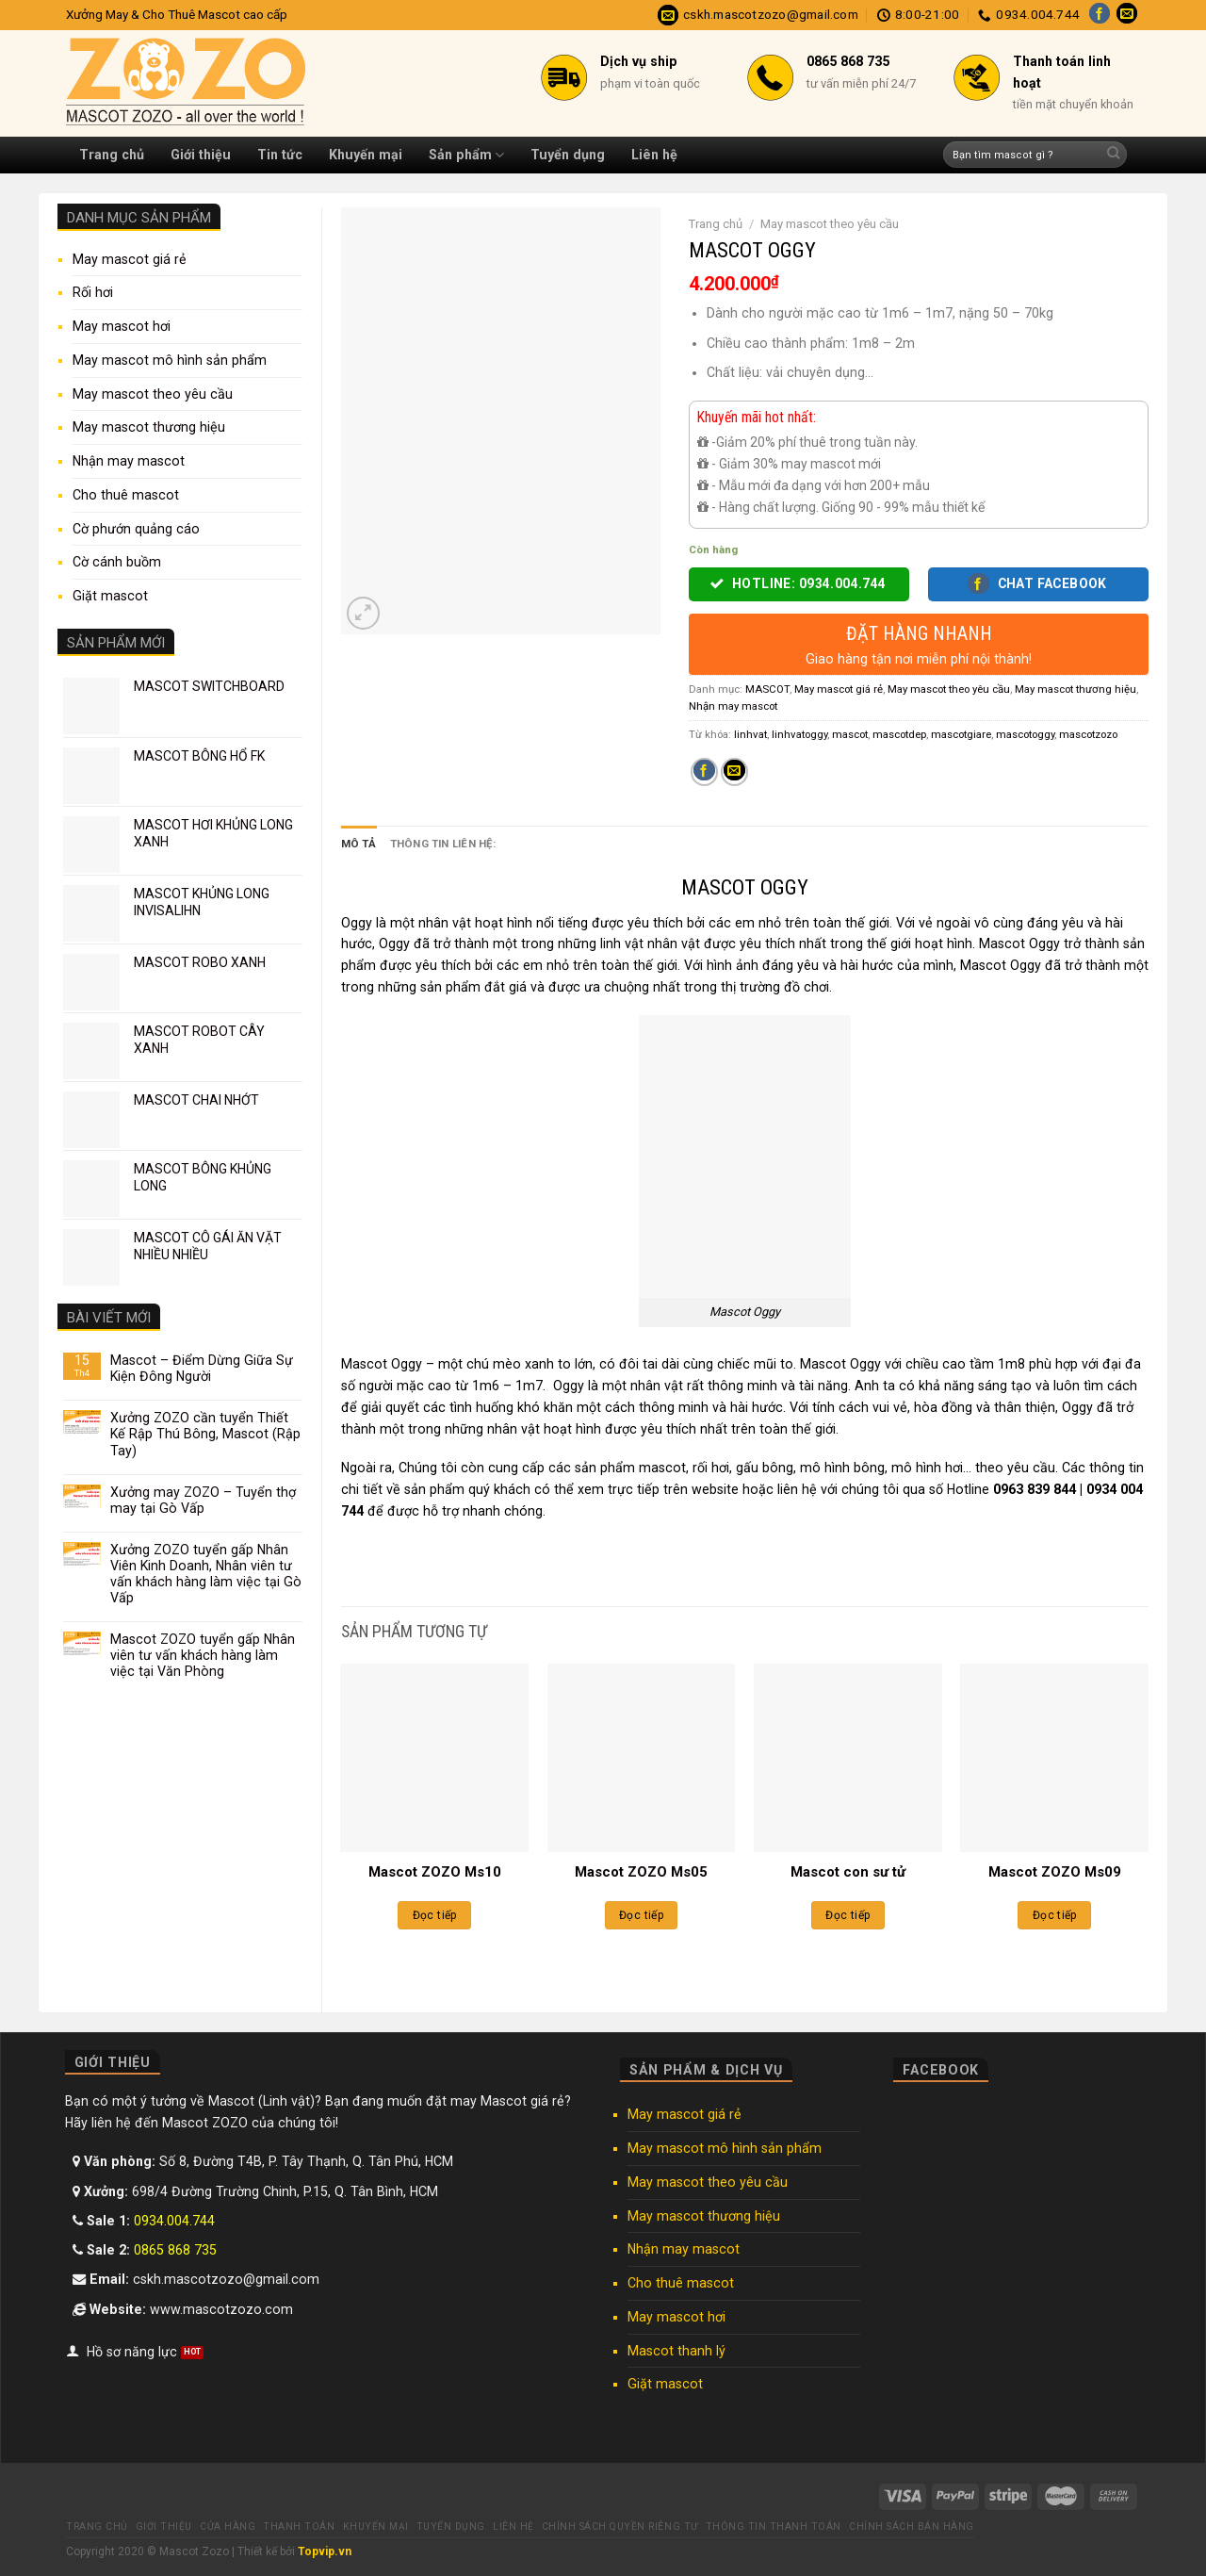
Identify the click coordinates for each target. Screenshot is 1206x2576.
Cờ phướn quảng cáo (136, 528)
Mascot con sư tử (847, 1871)
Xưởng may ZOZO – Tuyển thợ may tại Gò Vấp (203, 1500)
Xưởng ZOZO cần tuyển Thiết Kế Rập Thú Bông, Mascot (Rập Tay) (205, 1433)
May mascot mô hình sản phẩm (170, 360)
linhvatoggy (799, 734)
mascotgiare (961, 734)
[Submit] (1113, 155)
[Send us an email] (1126, 15)
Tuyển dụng (567, 154)
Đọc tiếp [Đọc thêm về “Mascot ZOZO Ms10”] (435, 1915)
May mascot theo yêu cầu (153, 394)
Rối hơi (93, 292)
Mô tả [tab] (359, 843)
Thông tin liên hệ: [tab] (443, 843)
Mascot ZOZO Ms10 (434, 1871)
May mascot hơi (122, 326)
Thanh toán (298, 2526)
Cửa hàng (227, 2526)
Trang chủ (111, 154)
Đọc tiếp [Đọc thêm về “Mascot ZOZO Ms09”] (1055, 1915)
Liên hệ (654, 154)
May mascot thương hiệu (149, 427)
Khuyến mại (365, 154)
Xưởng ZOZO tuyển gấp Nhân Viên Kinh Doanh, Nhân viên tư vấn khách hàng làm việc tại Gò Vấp (206, 1573)
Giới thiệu (201, 154)
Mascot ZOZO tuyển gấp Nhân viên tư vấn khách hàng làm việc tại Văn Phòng (202, 1655)
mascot (850, 734)
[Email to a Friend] (734, 772)
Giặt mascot (110, 595)
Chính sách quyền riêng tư (620, 2526)
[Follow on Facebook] (1099, 15)
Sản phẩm (466, 155)
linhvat (750, 734)
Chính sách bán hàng (911, 2526)
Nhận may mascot (129, 460)
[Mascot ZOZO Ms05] (641, 1758)
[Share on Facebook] (704, 772)
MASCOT (767, 689)
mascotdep (899, 734)
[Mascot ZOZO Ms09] (1054, 1758)
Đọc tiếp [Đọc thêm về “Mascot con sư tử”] (847, 1915)
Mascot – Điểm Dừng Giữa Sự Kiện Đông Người (201, 1368)
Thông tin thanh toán (773, 2526)
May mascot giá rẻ (130, 259)
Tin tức (279, 154)
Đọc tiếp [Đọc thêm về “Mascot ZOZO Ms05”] (641, 1915)
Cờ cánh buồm (117, 561)
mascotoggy (1025, 734)
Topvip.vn (324, 2551)
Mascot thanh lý (676, 2350)
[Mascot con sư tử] (848, 1758)
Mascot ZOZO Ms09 (1054, 1871)
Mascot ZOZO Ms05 (641, 1871)
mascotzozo (1088, 734)
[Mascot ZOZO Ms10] (434, 1758)
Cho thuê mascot (126, 494)
